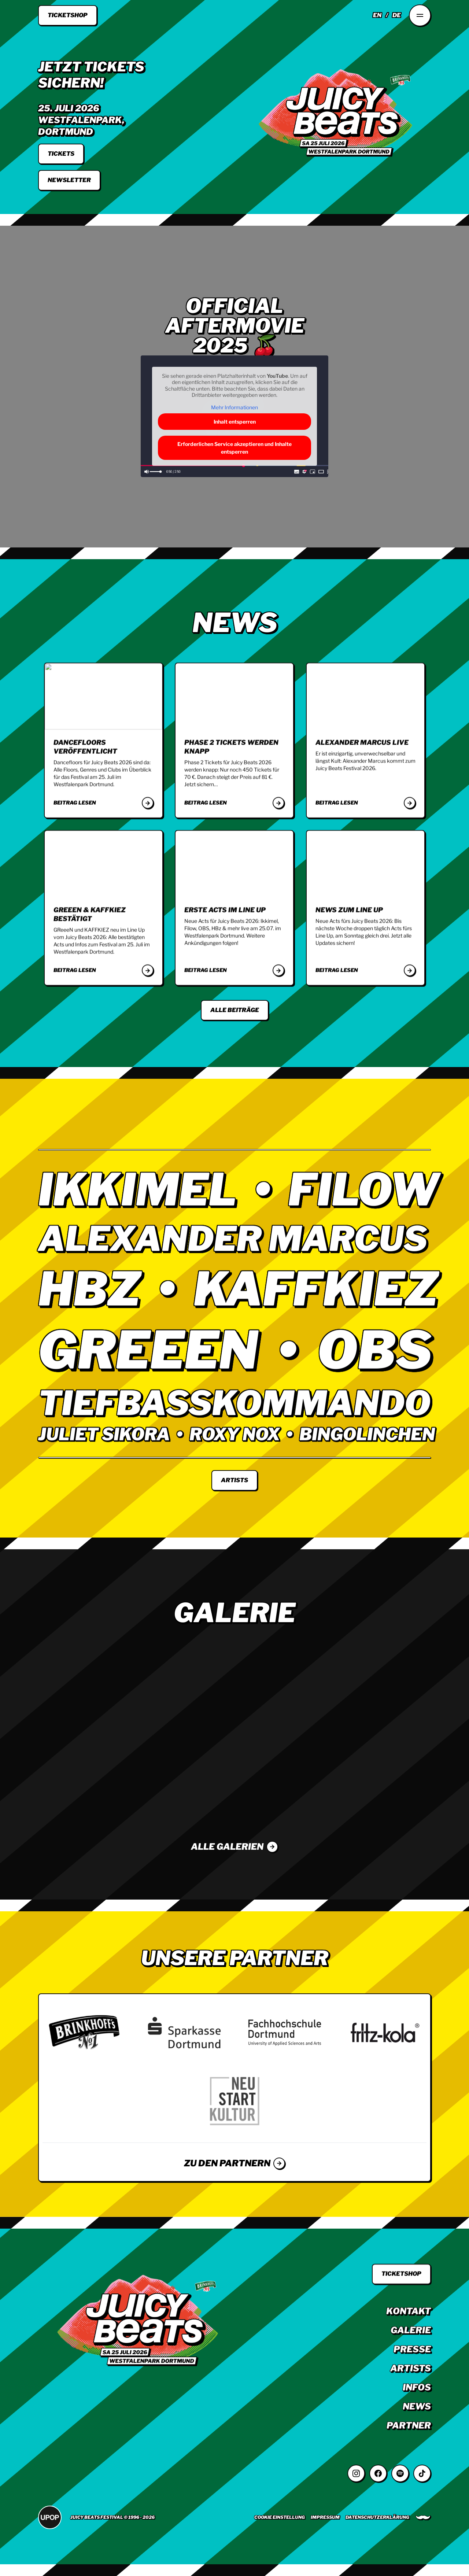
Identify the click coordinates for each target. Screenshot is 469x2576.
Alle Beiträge (234, 1010)
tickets (61, 153)
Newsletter (69, 180)
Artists (234, 1480)
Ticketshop (68, 15)
